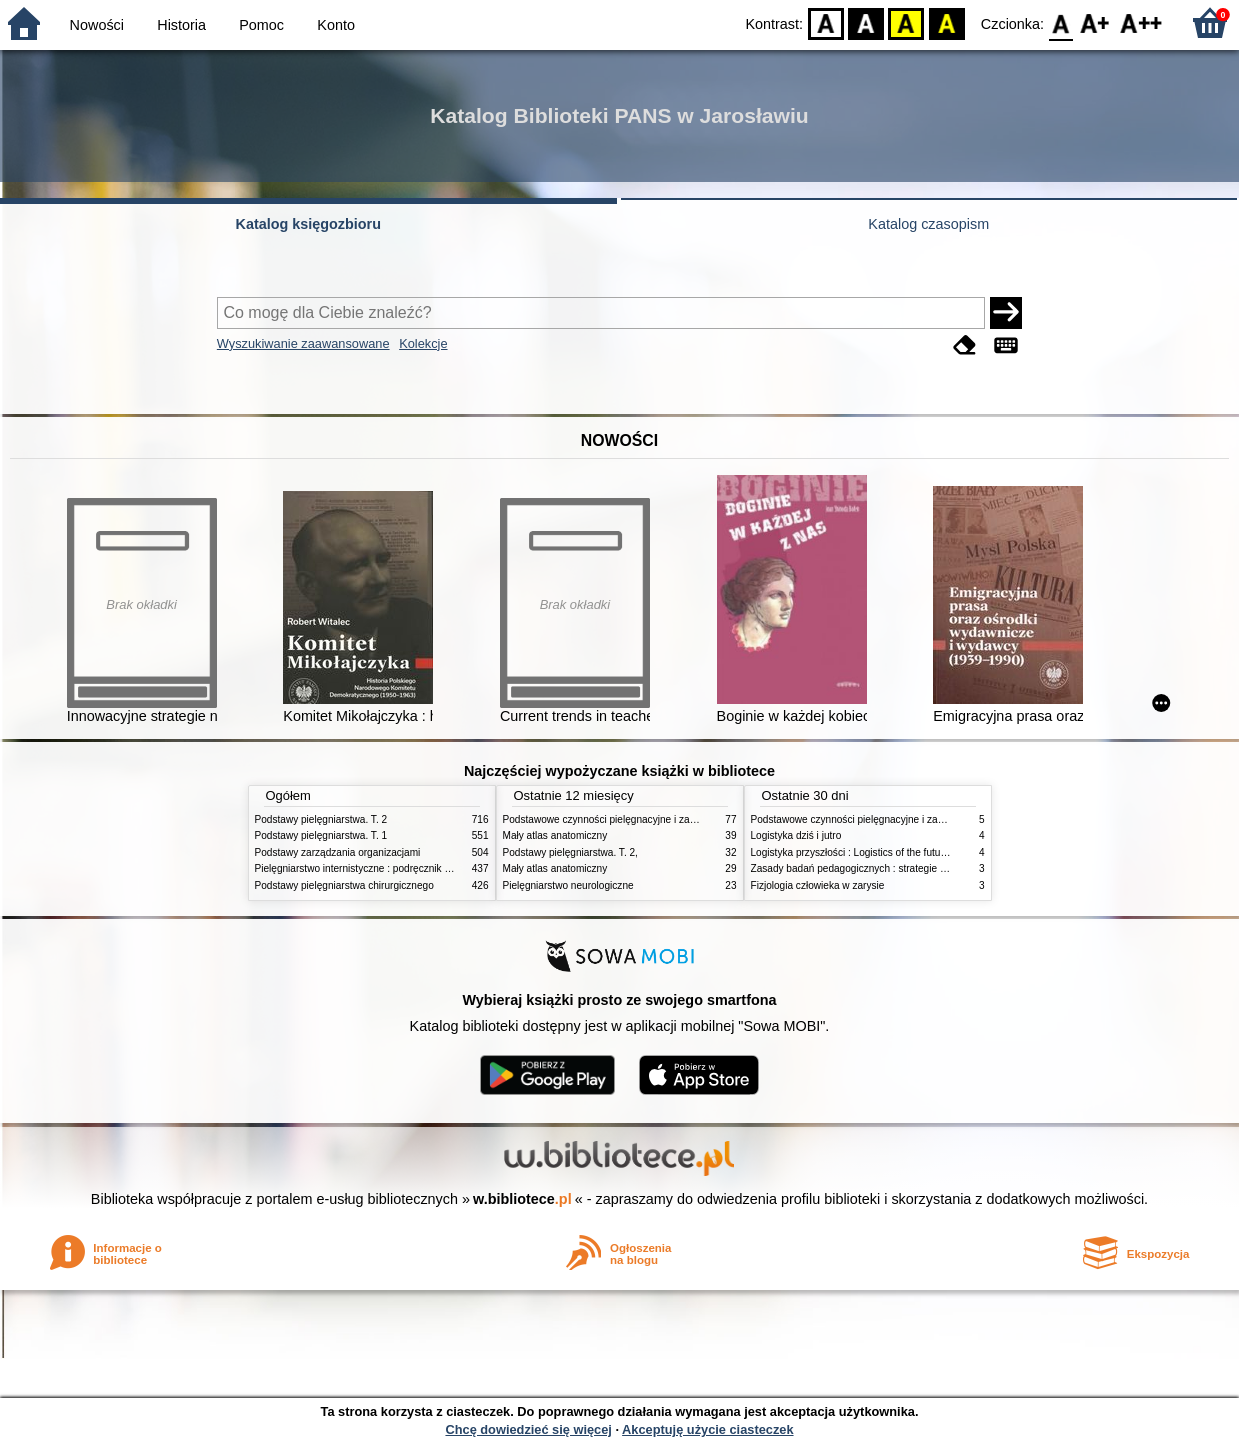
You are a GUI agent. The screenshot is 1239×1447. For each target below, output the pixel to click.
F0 (1060, 22)
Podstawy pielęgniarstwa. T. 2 (321, 819)
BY (946, 22)
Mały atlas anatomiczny (555, 835)
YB (906, 22)
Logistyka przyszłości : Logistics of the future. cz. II (864, 852)
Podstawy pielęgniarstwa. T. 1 (321, 835)
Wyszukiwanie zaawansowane (303, 343)
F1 (1095, 22)
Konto (336, 25)
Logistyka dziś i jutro (796, 835)
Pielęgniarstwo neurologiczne (568, 885)
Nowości (97, 25)
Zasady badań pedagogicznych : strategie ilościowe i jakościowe (894, 868)
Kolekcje (423, 343)
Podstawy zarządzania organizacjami (338, 852)
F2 (1141, 22)
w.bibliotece (522, 1199)
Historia (181, 25)
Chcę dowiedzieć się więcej (528, 1429)
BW (866, 22)
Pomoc (261, 25)
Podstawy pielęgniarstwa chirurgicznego (344, 885)
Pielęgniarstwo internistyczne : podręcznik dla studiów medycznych (404, 868)
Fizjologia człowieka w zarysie (818, 885)
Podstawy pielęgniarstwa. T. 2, (570, 852)
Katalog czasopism (928, 224)
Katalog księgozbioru (308, 224)
